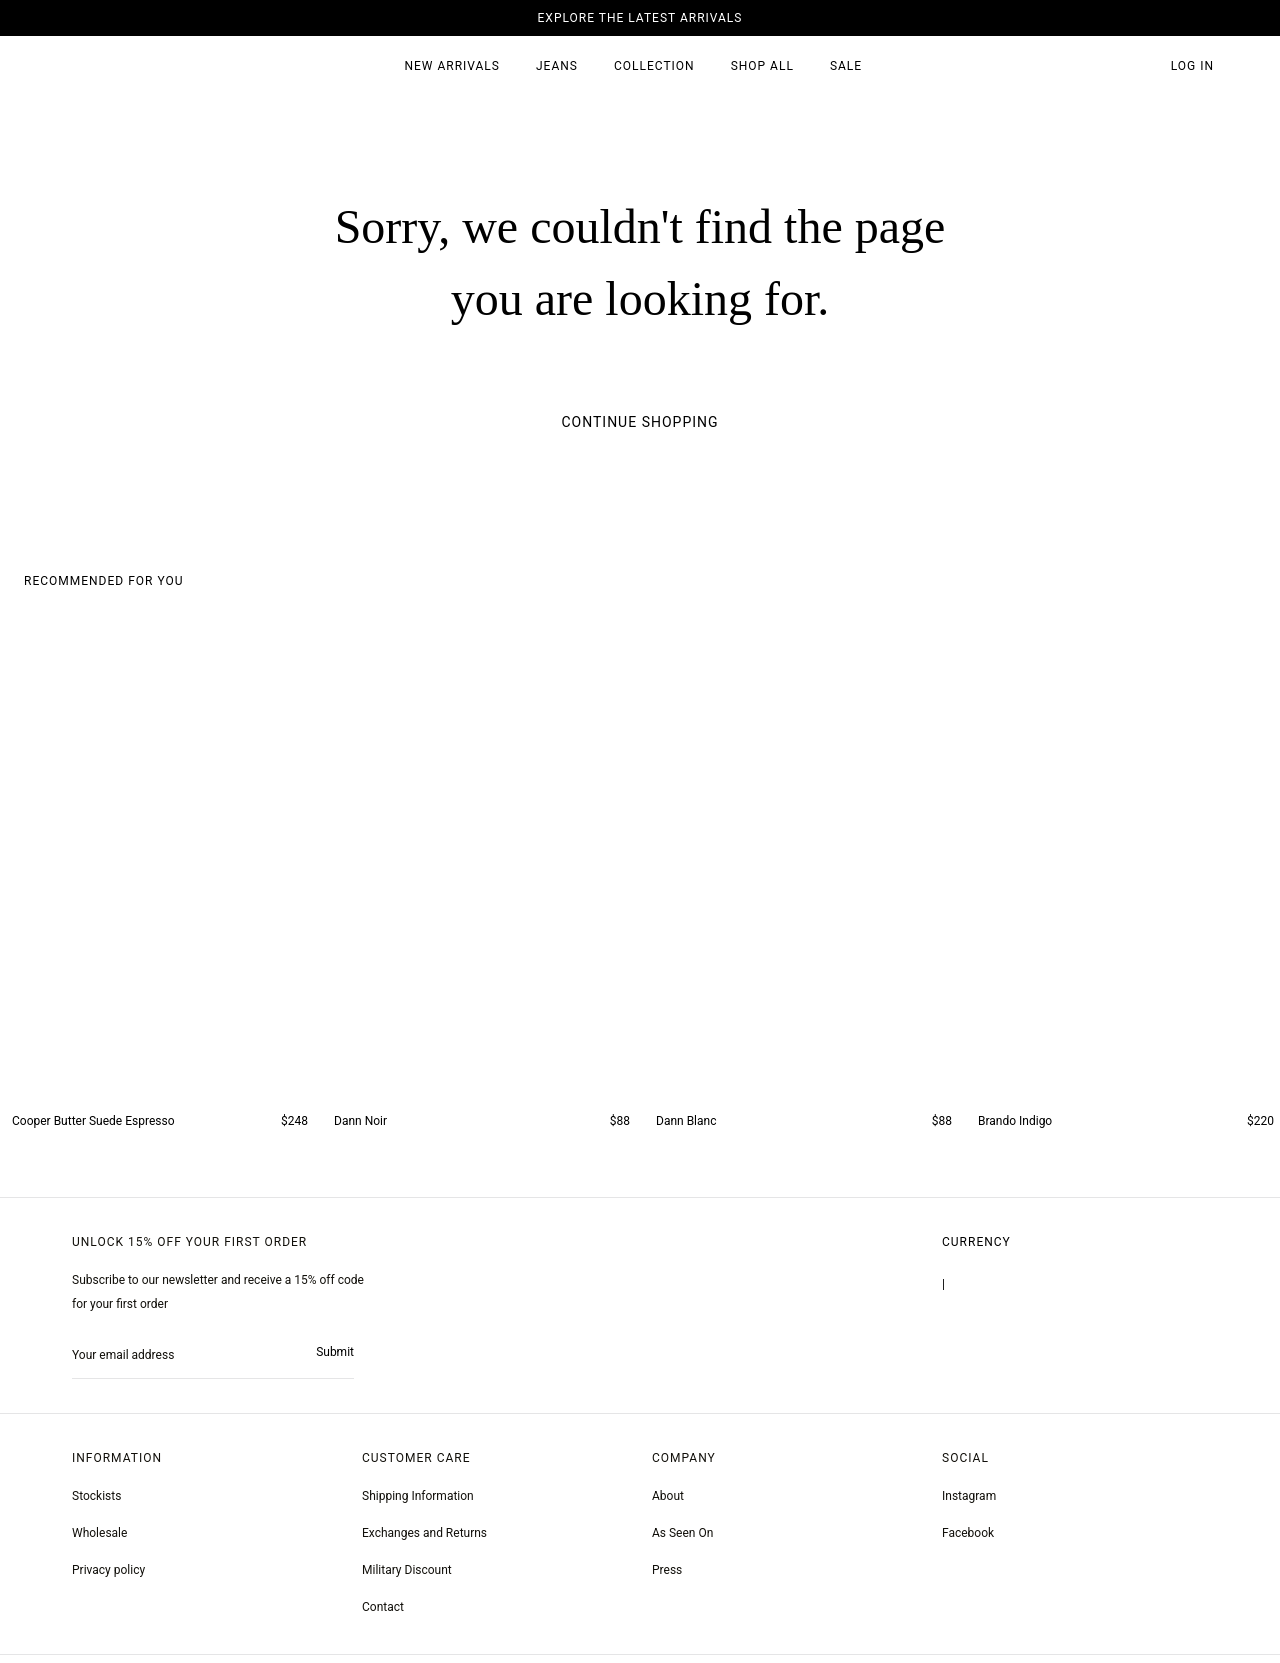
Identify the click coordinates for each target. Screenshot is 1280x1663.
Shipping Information (418, 1502)
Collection (654, 66)
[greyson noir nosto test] (968, 1539)
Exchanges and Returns (424, 1539)
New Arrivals (452, 66)
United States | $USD (997, 1290)
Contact (383, 1613)
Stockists (96, 1502)
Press (667, 1576)
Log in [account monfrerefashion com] (1192, 66)
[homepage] (113, 67)
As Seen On (682, 1539)
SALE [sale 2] (846, 66)
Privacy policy (108, 1576)
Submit (335, 1358)
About (668, 1502)
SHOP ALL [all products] (762, 66)
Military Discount (407, 1576)
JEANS (557, 66)
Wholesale (99, 1539)
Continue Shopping (639, 422)
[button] (1140, 67)
